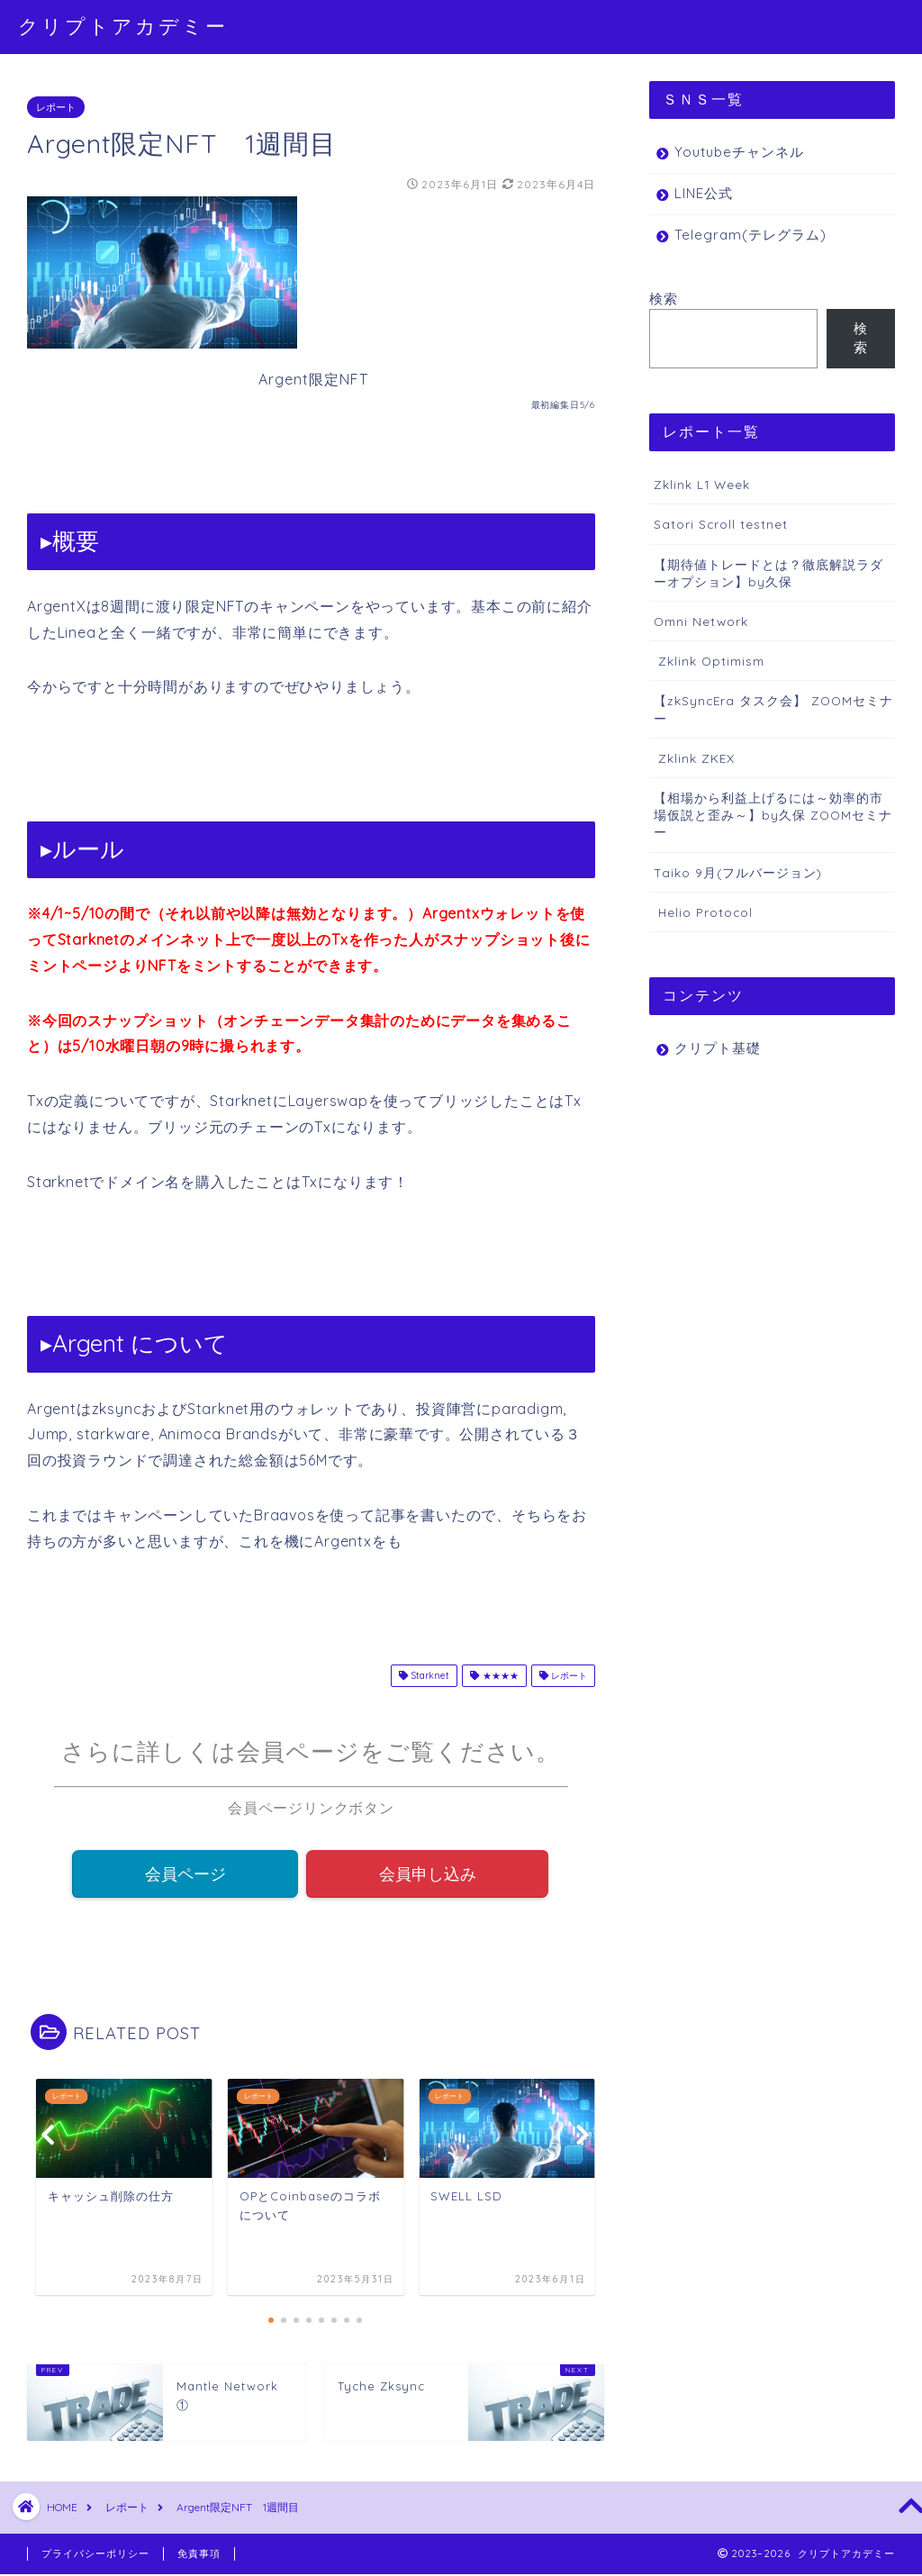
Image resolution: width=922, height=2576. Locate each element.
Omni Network (701, 621)
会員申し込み (427, 1874)
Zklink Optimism (709, 660)
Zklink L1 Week (702, 484)
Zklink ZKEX (694, 758)
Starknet (424, 1676)
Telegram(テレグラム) (750, 234)
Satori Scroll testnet (721, 523)
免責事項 (199, 2555)
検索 (663, 298)
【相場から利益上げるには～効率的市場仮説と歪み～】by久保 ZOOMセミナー (773, 814)
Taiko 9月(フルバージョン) (738, 872)
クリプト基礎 (717, 1048)
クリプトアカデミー (123, 26)
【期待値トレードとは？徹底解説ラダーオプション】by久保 (768, 573)
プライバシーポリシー (95, 2555)
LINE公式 (703, 193)
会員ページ (185, 1874)
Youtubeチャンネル (739, 151)
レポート (56, 107)
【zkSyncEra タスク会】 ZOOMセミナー (773, 709)
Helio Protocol (703, 912)
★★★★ (494, 1676)
